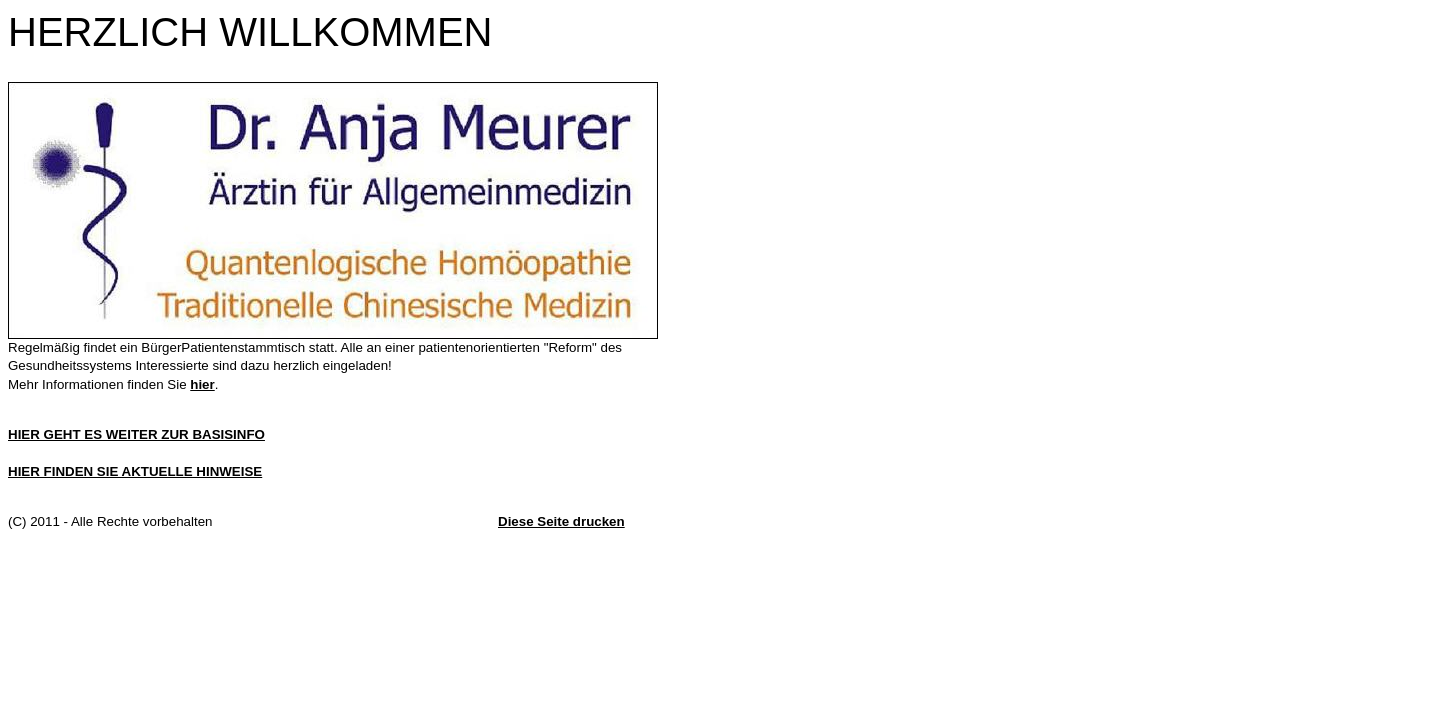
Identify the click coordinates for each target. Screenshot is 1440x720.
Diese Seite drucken (561, 521)
